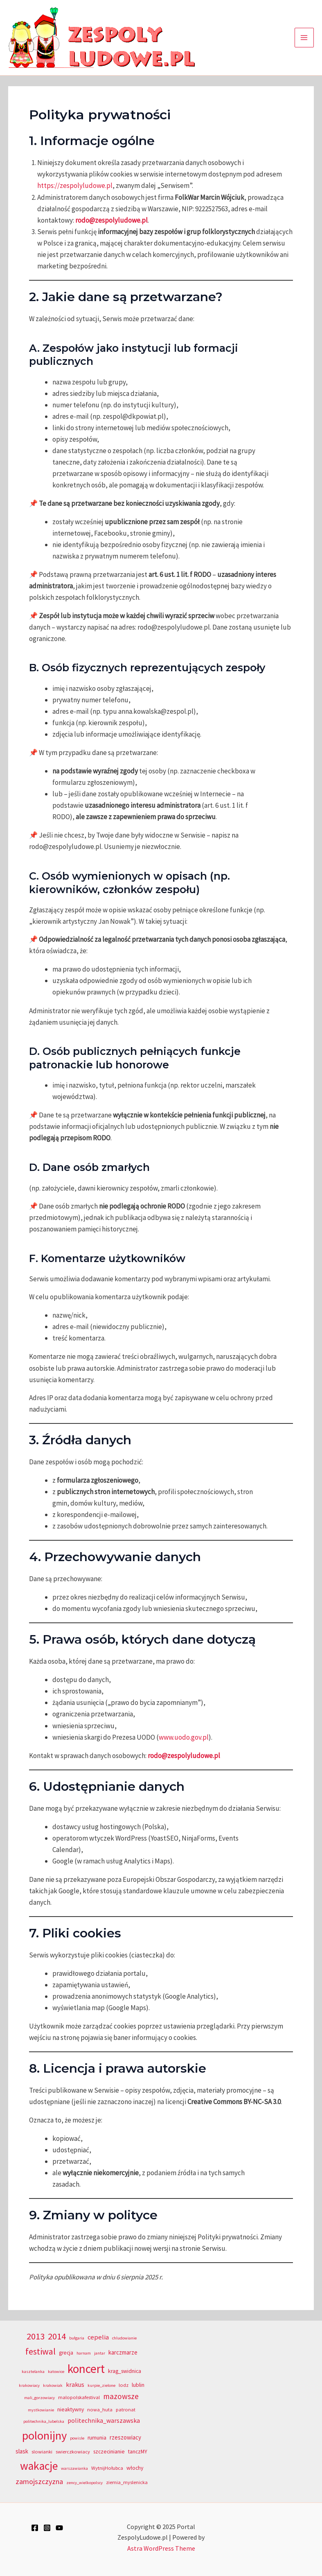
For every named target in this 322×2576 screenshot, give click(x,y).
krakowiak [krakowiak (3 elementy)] (53, 2385)
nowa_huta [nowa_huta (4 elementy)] (100, 2409)
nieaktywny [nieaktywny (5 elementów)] (70, 2409)
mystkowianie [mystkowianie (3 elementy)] (41, 2410)
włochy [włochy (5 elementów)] (134, 2467)
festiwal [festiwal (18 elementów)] (40, 2351)
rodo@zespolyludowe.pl (111, 220)
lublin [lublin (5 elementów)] (138, 2385)
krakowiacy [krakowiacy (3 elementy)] (29, 2385)
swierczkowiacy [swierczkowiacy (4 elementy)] (73, 2452)
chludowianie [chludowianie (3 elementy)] (124, 2338)
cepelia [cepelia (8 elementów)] (98, 2337)
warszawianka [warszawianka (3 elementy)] (74, 2468)
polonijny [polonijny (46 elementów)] (44, 2435)
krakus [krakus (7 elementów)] (75, 2384)
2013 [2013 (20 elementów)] (36, 2336)
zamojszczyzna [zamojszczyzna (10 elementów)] (39, 2481)
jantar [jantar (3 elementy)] (99, 2353)
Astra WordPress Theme (161, 2548)
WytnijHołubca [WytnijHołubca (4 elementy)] (107, 2468)
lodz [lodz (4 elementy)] (123, 2385)
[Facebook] (34, 2527)
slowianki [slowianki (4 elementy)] (42, 2452)
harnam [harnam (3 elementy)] (84, 2353)
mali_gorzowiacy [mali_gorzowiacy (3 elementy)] (39, 2397)
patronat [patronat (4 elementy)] (125, 2409)
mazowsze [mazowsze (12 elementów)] (121, 2396)
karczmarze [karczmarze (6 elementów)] (122, 2352)
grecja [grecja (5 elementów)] (66, 2352)
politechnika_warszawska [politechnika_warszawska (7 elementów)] (104, 2420)
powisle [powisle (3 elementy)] (77, 2438)
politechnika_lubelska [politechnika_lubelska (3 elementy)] (43, 2421)
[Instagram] (47, 2527)
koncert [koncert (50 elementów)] (86, 2368)
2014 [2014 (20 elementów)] (57, 2336)
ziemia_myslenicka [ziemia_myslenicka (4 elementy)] (127, 2482)
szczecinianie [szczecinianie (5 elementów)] (109, 2451)
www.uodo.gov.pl (184, 1737)
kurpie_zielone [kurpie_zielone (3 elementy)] (101, 2385)
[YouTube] (59, 2527)
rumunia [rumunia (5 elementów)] (97, 2437)
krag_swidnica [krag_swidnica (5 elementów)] (124, 2371)
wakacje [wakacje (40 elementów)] (39, 2466)
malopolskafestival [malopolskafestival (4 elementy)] (79, 2397)
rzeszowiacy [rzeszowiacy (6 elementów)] (125, 2437)
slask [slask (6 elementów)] (22, 2451)
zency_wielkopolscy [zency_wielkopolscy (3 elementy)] (84, 2482)
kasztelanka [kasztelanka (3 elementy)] (33, 2371)
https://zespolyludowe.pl (75, 185)
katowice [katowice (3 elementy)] (56, 2371)
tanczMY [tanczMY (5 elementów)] (137, 2451)
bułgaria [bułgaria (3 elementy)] (76, 2338)
